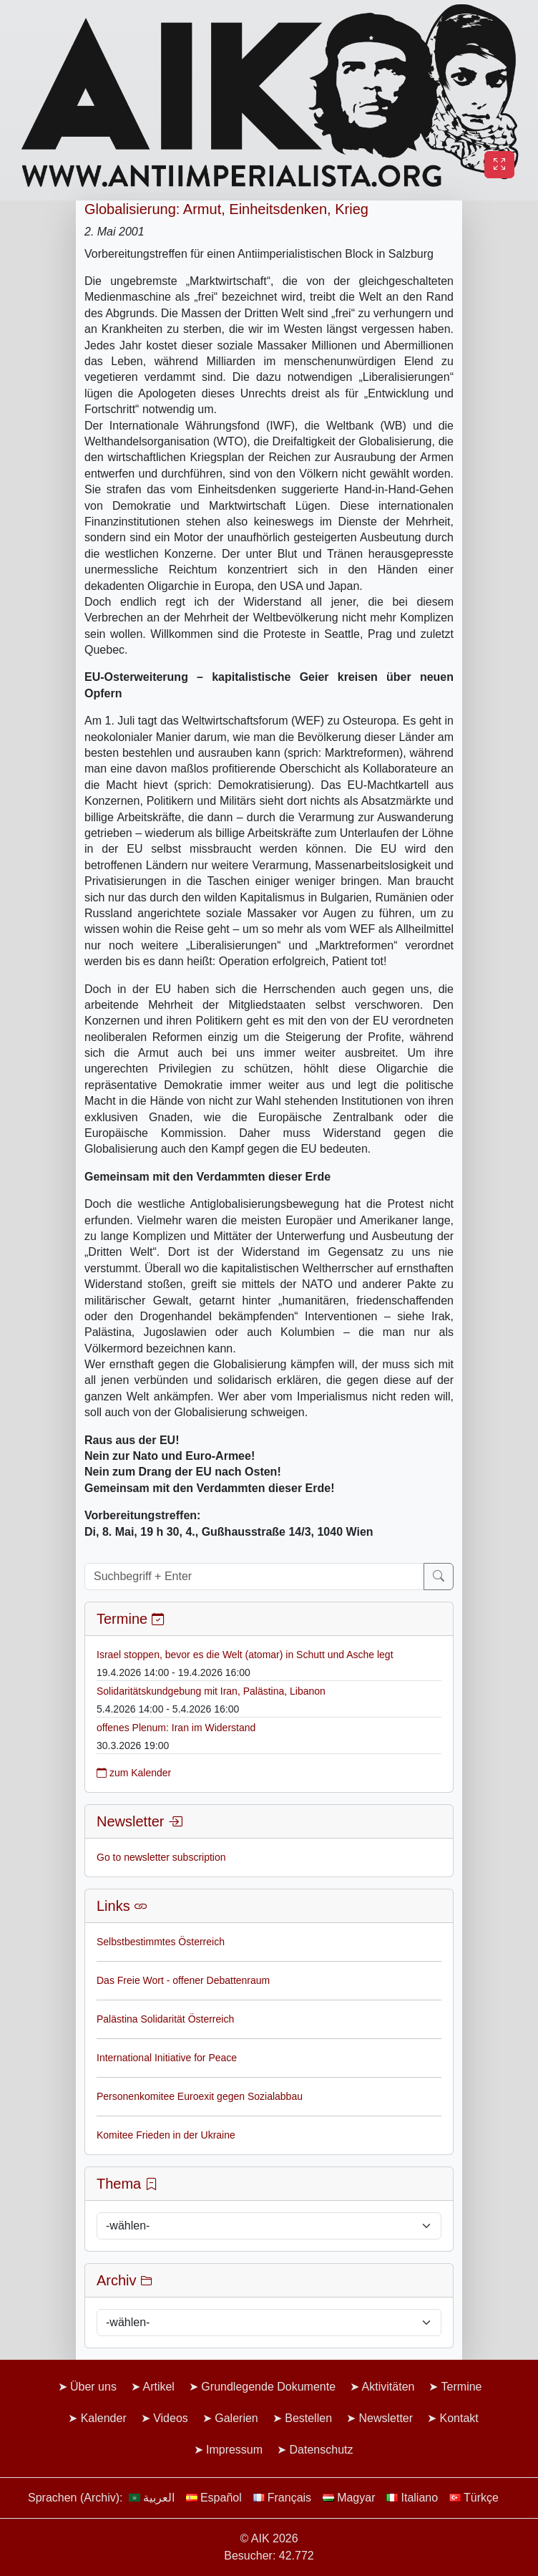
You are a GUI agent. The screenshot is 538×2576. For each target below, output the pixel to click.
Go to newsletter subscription (161, 1857)
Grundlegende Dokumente (268, 2387)
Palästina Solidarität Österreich (165, 2019)
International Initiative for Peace (167, 2057)
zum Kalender (134, 1772)
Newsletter (385, 2418)
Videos (170, 2418)
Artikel (158, 2387)
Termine (461, 2387)
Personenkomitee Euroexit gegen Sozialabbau (200, 2096)
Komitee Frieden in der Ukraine (166, 2135)
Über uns (93, 2387)
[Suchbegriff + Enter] (254, 1576)
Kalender (104, 2418)
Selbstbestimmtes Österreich (161, 1941)
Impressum (234, 2450)
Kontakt (459, 2418)
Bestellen (308, 2418)
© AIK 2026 (269, 2538)
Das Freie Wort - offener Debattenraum (183, 1980)
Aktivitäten (388, 2387)
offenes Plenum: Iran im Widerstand (176, 1727)
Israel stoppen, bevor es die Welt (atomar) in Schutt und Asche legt (245, 1654)
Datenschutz (321, 2450)
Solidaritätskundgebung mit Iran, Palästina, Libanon (211, 1691)
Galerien (236, 2418)
